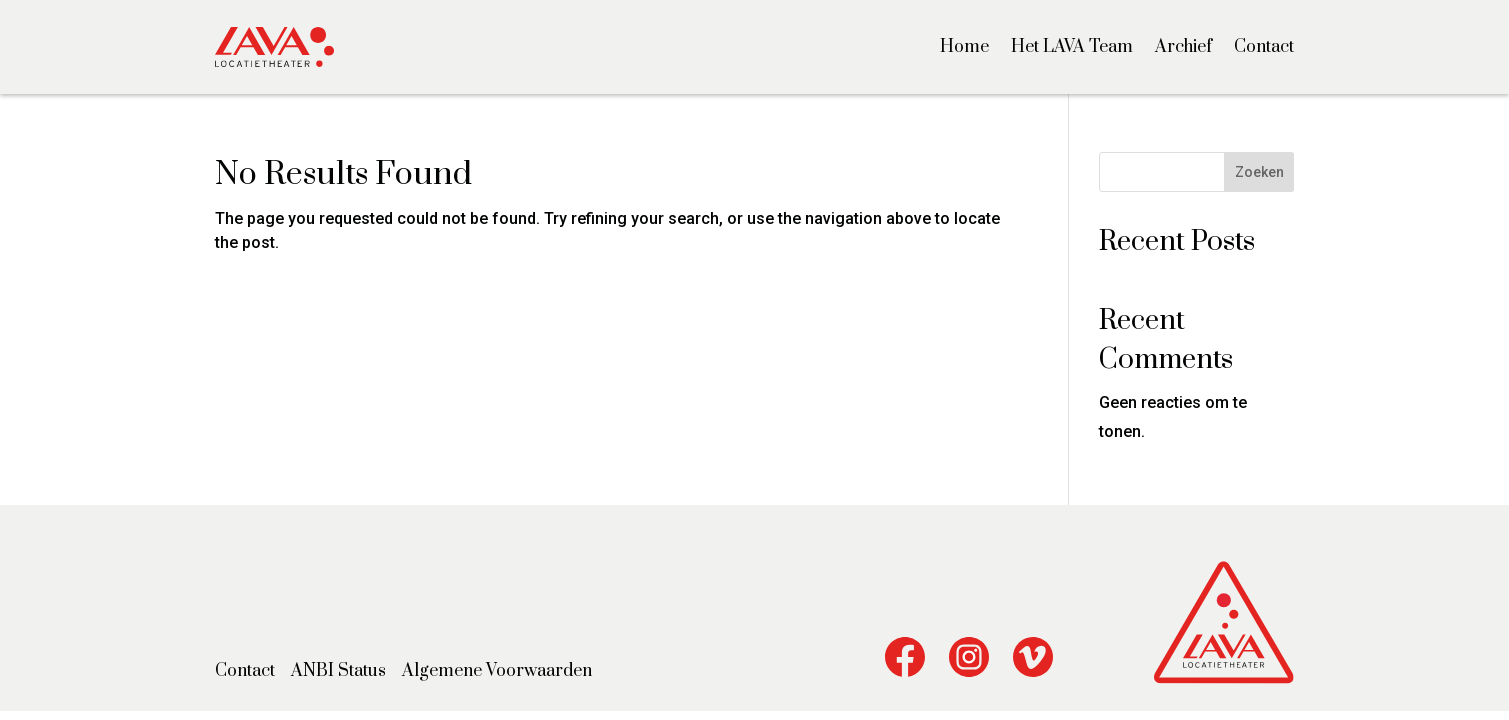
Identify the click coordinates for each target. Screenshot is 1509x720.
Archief (1183, 47)
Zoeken (1259, 172)
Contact (1264, 47)
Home (964, 47)
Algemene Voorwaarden (497, 671)
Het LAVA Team (1072, 47)
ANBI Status (338, 671)
